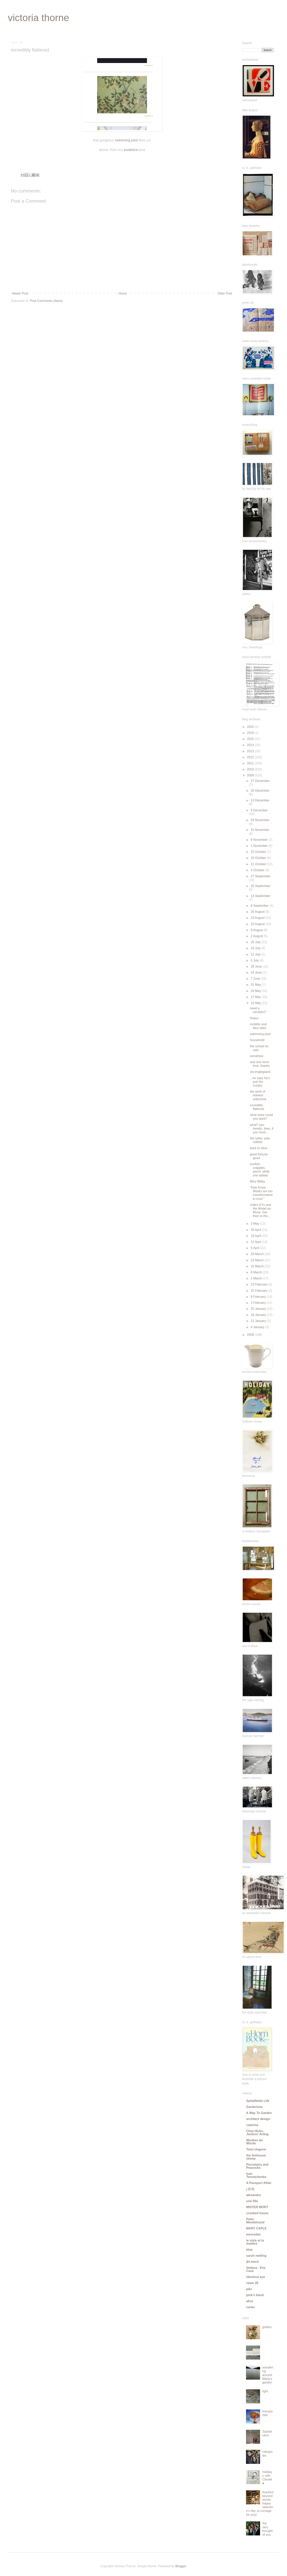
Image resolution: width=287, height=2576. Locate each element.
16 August (258, 924)
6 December (259, 810)
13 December (260, 800)
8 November (260, 839)
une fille (252, 2201)
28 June (257, 966)
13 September (260, 896)
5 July (255, 960)
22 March (258, 1260)
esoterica (131, 150)
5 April (255, 1248)
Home (123, 293)
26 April (256, 1229)
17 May (256, 997)
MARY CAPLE (256, 2228)
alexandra (253, 2195)
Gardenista (254, 2107)
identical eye (255, 2277)
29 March (258, 1254)
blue (249, 2249)
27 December (260, 780)
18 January (259, 1314)
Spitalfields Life (257, 2100)
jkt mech (252, 2261)
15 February (259, 1290)
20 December (260, 790)
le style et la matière (255, 2242)
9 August (257, 930)
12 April (256, 1242)
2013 (251, 751)
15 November (260, 829)
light (265, 2391)
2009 (251, 775)
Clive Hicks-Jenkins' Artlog (257, 2132)
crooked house (257, 2213)
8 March (257, 1272)
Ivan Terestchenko (256, 2175)
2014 (251, 745)
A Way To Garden (259, 2113)
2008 (251, 1334)
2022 (251, 726)
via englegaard (260, 1071)
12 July (256, 954)
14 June (257, 972)
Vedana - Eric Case (256, 2269)
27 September (260, 876)
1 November (260, 845)
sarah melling (256, 2255)
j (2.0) (250, 2189)
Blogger (180, 2566)
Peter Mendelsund (255, 2221)
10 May (256, 1003)
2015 (251, 739)
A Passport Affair (259, 2183)
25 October (259, 851)
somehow (256, 1056)
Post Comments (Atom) (46, 300)
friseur (254, 1018)
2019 (251, 732)
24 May (256, 991)
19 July (256, 948)
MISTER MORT (257, 2207)
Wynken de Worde (254, 2142)
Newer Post (20, 293)
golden (267, 2327)
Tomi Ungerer (256, 2149)
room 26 (252, 2283)
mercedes (253, 2234)
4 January (258, 1327)
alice (249, 2301)
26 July (256, 942)
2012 (251, 757)
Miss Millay (257, 1181)
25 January (259, 1308)
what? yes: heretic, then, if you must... (261, 1128)
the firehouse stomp (256, 2157)
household (257, 1040)
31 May (256, 984)
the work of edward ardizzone (258, 1095)
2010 (251, 769)
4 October (258, 870)
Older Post (224, 293)
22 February (259, 1284)
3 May (255, 1223)
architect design (258, 2119)
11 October (259, 864)
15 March (258, 1266)
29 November (260, 820)
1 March (257, 1278)
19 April (256, 1235)
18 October (259, 858)
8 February (259, 1296)
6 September (260, 905)
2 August (257, 936)
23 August (258, 917)
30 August (258, 911)
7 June (256, 978)
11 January (259, 1321)
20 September (260, 886)
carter (250, 2307)
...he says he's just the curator (260, 1081)
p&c (249, 2289)
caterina (252, 2125)
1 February (259, 1302)
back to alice (258, 1148)
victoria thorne (38, 17)
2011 (251, 763)
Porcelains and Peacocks (257, 2166)
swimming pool (126, 140)
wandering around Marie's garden (267, 2375)
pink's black (255, 2295)
